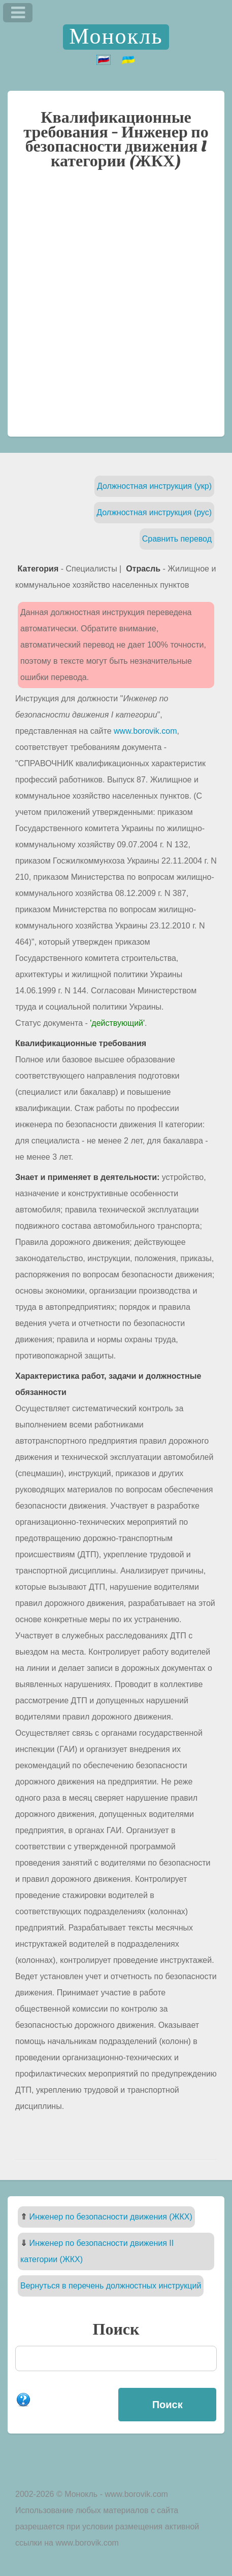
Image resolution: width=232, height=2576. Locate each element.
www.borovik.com (145, 731)
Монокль (115, 36)
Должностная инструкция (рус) (154, 512)
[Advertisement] (116, 308)
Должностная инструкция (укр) (154, 486)
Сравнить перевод (177, 538)
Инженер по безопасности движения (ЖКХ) (110, 2216)
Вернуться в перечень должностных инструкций (110, 2285)
